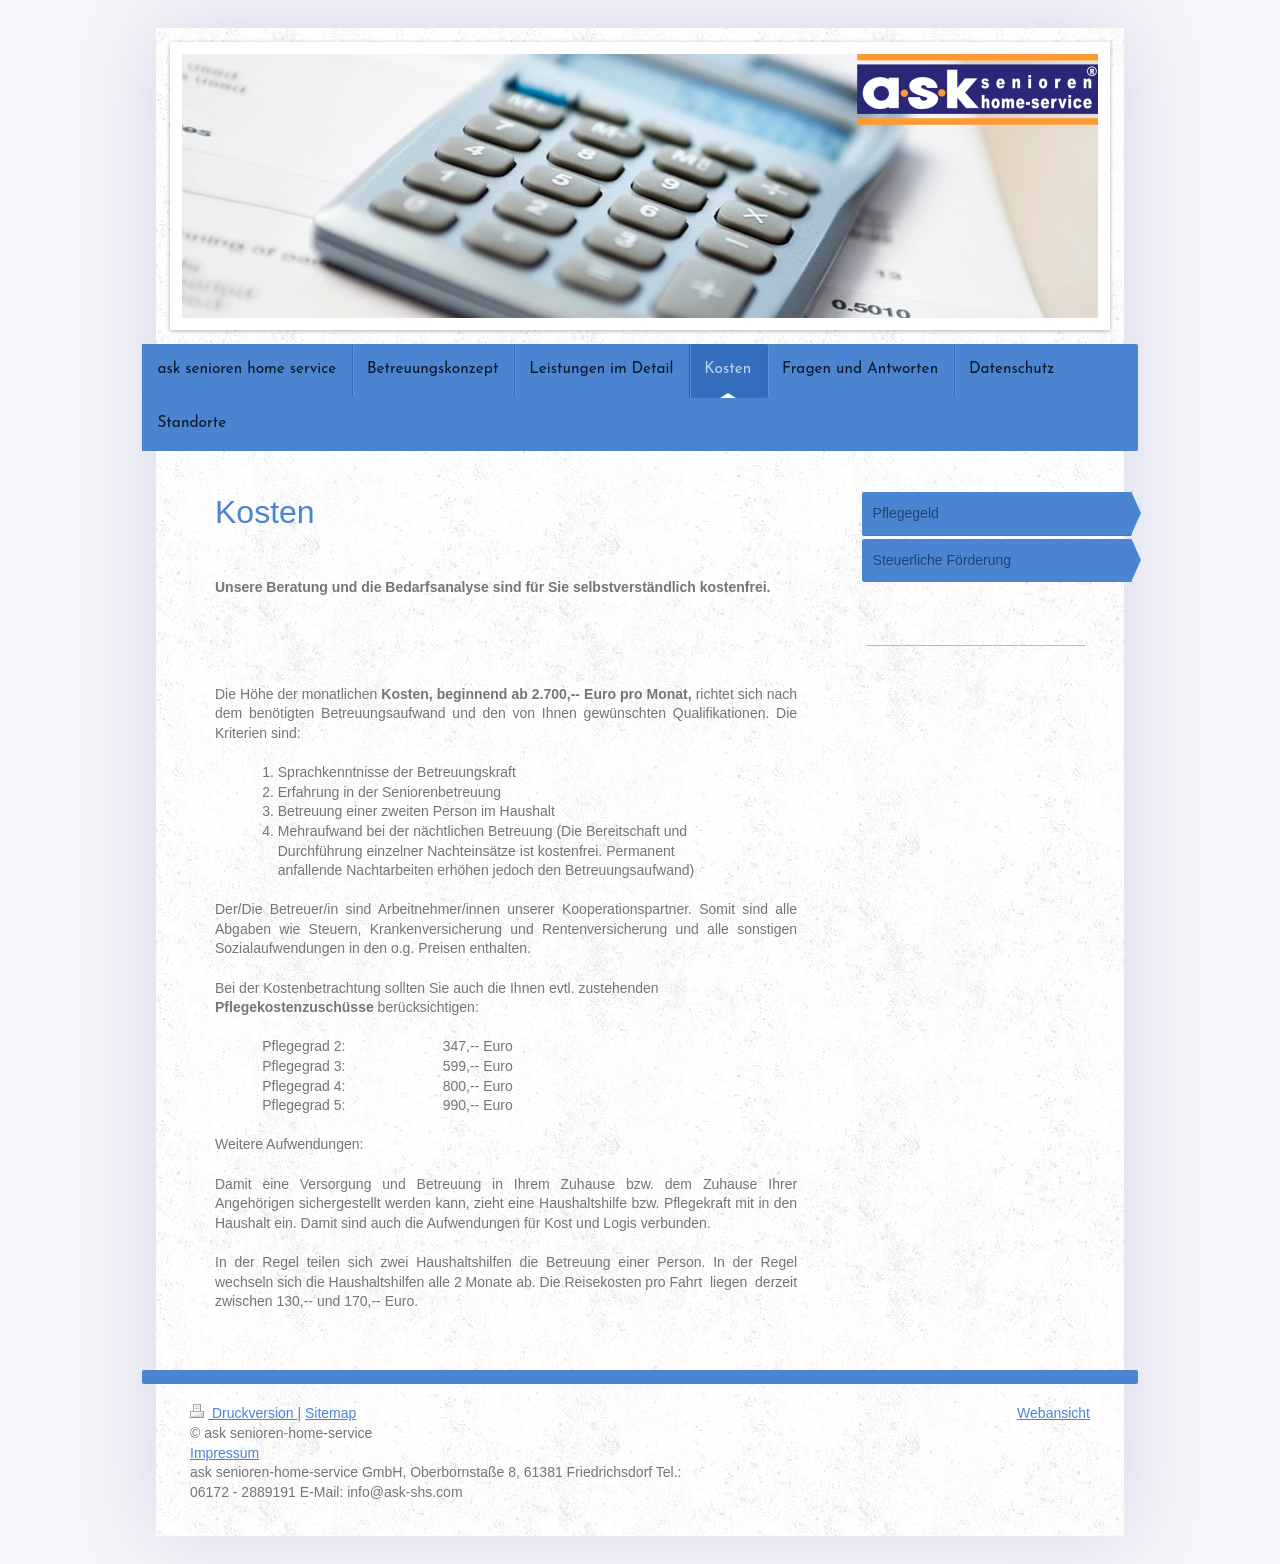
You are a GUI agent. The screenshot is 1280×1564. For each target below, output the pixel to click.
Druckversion (243, 1413)
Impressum (224, 1453)
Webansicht (1053, 1413)
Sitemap (330, 1413)
